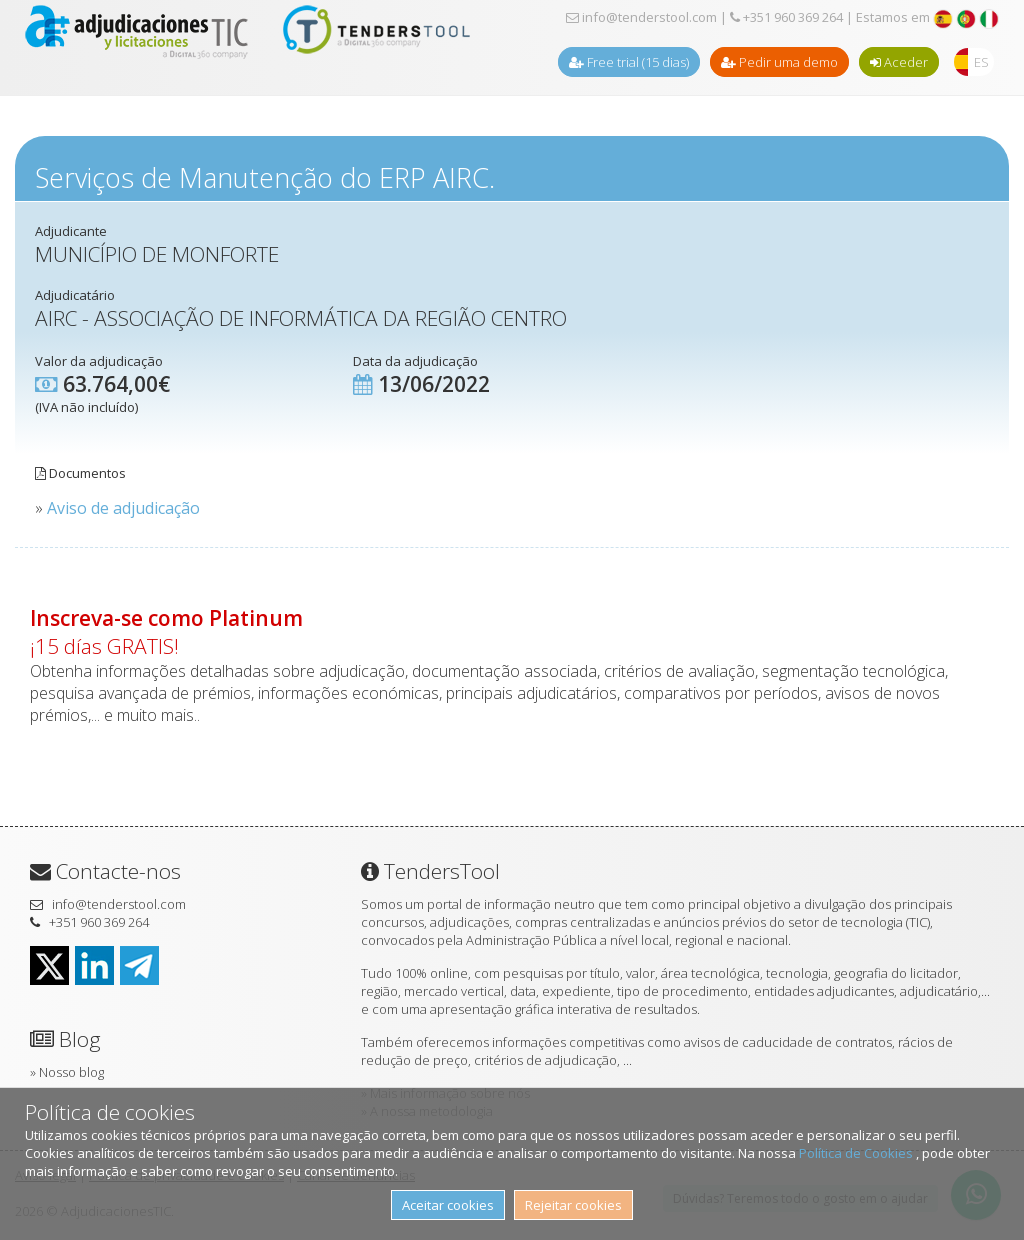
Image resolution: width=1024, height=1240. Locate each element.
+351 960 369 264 (786, 17)
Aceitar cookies (448, 1205)
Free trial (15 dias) (629, 62)
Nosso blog (71, 1072)
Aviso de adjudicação (123, 508)
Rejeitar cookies (573, 1205)
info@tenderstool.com (641, 17)
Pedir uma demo (779, 62)
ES (981, 62)
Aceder (899, 62)
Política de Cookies (857, 1153)
